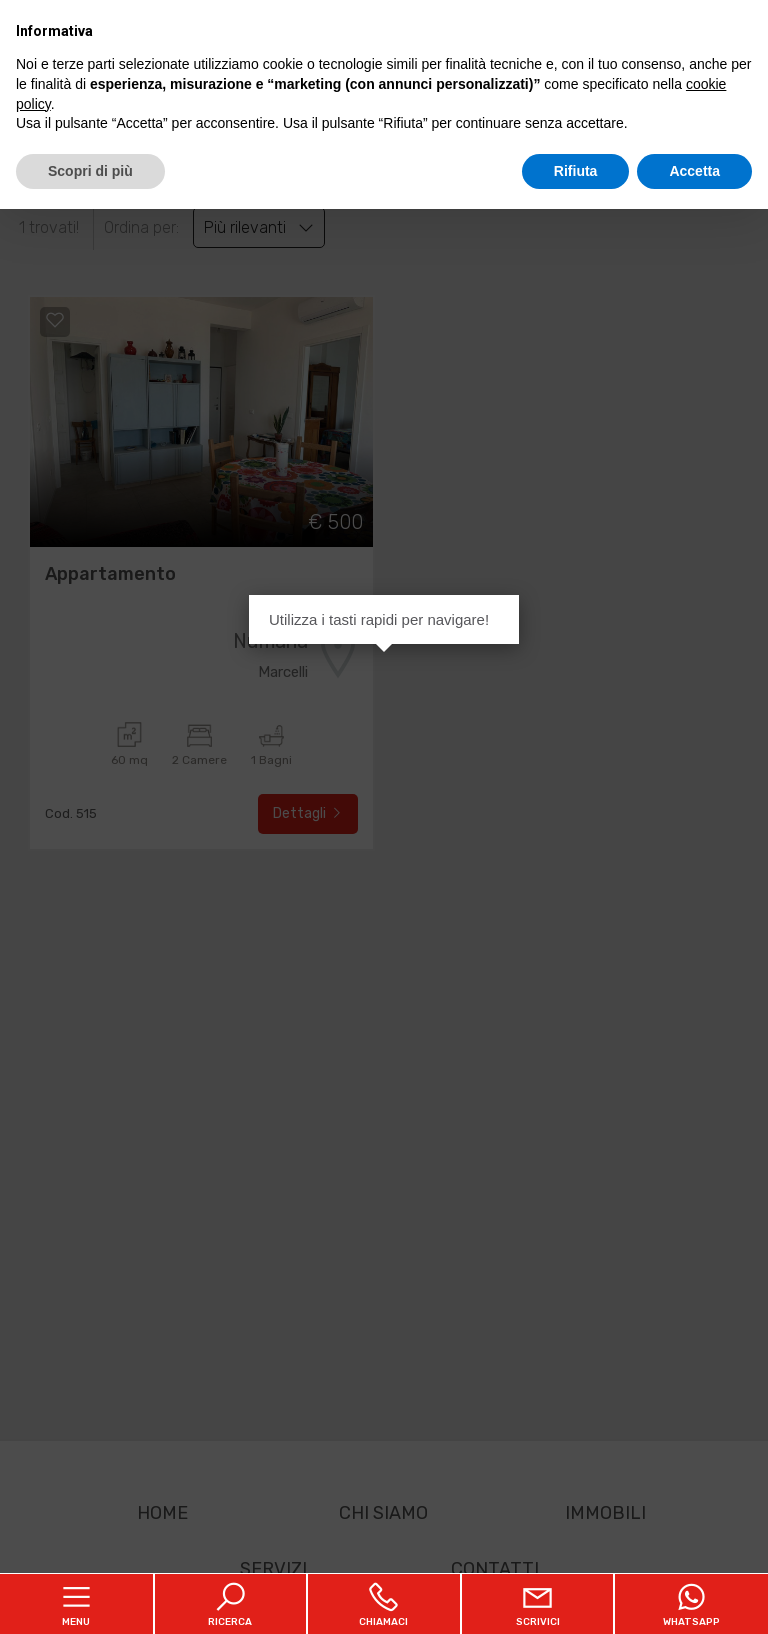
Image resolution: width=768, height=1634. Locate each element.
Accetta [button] (694, 171)
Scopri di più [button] (90, 171)
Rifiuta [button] (576, 171)
